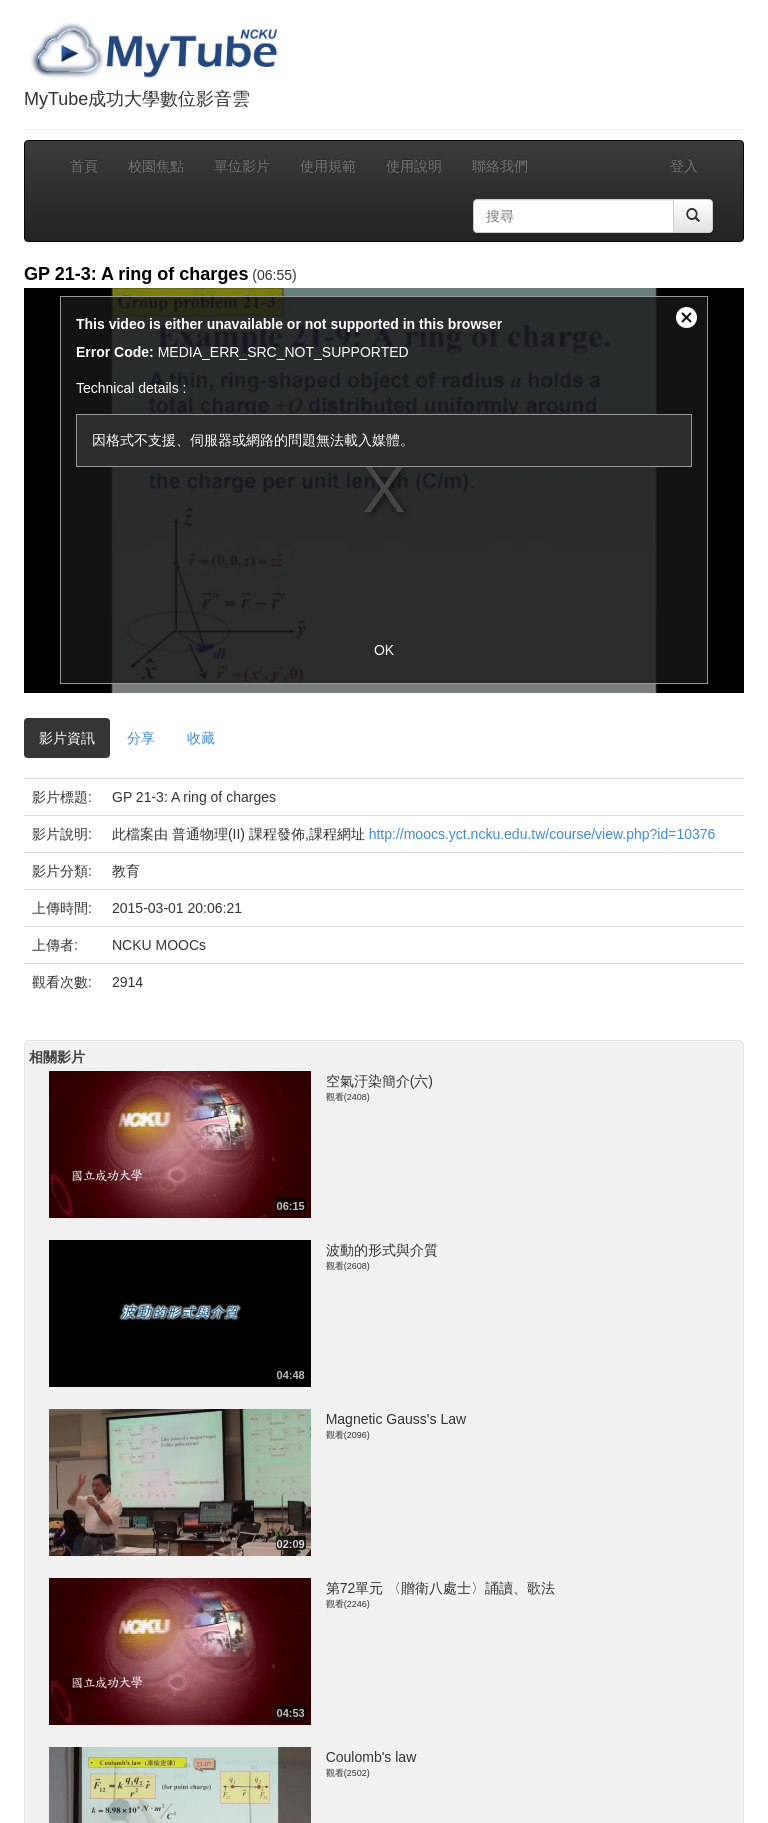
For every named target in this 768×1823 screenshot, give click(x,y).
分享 (141, 738)
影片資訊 (67, 738)
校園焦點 (156, 166)
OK (384, 650)
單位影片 (242, 166)
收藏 (201, 738)
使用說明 (414, 166)
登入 (684, 166)
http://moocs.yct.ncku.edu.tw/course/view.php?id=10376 (542, 834)
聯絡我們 (500, 166)
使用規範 (328, 166)
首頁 (84, 166)
